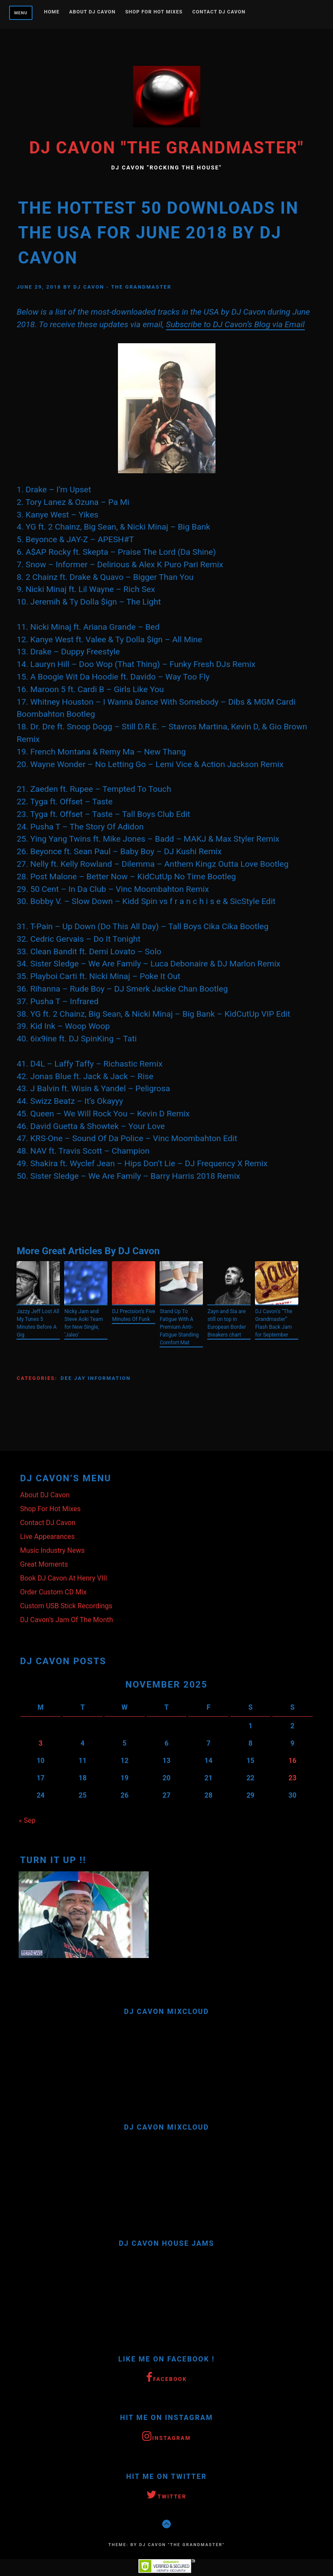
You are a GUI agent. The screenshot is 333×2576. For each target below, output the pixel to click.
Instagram (166, 2436)
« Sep (27, 1820)
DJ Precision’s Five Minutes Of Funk (133, 1315)
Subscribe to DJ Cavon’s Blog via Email (235, 324)
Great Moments (44, 1564)
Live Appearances (47, 1536)
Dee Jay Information (96, 1378)
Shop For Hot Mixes (154, 12)
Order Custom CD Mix (53, 1592)
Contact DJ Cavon (218, 12)
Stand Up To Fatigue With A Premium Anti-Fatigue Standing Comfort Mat (179, 1327)
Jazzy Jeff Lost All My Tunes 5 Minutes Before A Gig (37, 1323)
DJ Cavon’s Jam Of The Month (66, 1620)
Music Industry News (52, 1550)
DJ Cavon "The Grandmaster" (166, 147)
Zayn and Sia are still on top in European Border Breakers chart (226, 1323)
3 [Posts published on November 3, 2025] (40, 1743)
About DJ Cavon (92, 12)
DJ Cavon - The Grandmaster (122, 287)
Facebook (166, 2377)
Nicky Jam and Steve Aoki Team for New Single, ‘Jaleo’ (83, 1323)
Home (52, 12)
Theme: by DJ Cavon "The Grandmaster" (166, 2544)
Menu (21, 12)
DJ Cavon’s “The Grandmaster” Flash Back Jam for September (273, 1323)
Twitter (166, 2495)
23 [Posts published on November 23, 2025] (292, 1778)
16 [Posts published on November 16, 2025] (292, 1760)
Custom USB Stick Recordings (66, 1606)
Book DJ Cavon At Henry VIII (63, 1578)
